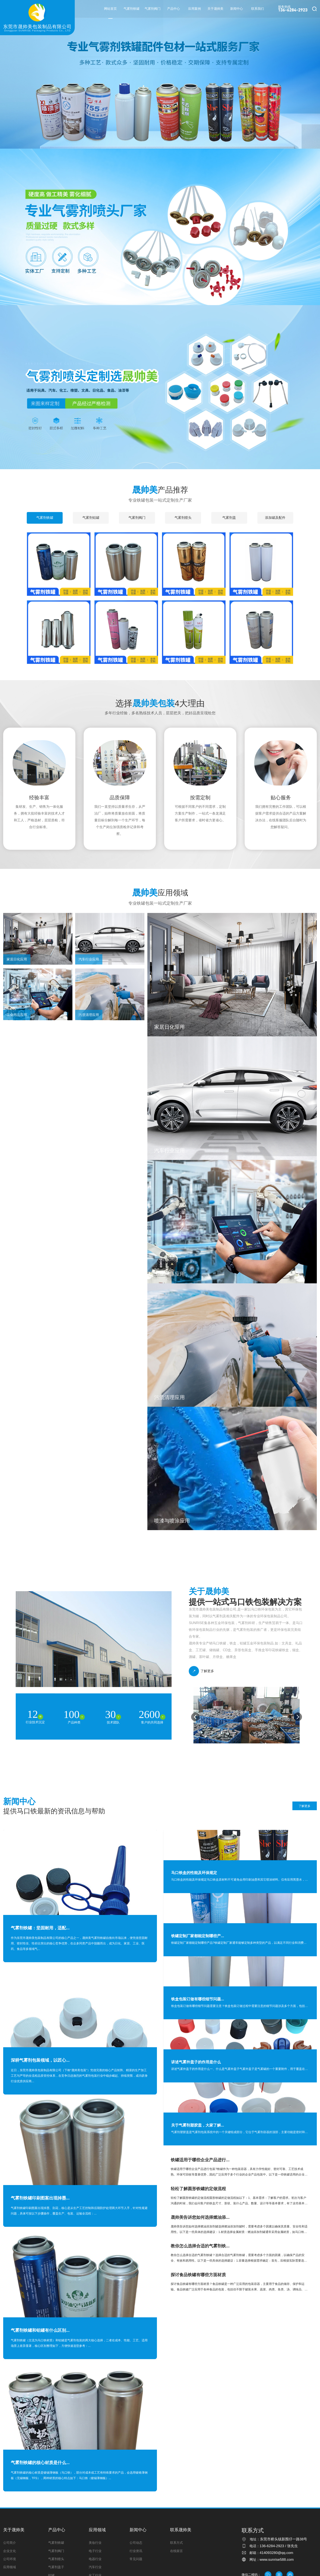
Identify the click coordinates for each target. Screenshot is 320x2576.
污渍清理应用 (169, 1397)
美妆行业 (95, 2542)
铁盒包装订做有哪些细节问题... (197, 1999)
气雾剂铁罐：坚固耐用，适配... (40, 1928)
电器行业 (95, 2559)
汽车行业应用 (169, 1150)
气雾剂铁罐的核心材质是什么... (40, 2462)
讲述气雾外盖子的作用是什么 (196, 2062)
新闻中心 (236, 8)
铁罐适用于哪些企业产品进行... (200, 2160)
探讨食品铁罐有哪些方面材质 (198, 2275)
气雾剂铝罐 (90, 517)
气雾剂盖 (229, 517)
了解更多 (207, 1671)
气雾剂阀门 (153, 8)
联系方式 (176, 2542)
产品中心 (173, 8)
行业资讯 (136, 2551)
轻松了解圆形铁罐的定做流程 (198, 2189)
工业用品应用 (169, 1274)
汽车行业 (95, 2567)
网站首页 (110, 8)
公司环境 (9, 2559)
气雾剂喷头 (183, 517)
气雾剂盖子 (56, 2567)
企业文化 (9, 2551)
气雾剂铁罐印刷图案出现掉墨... (40, 2198)
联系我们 (257, 8)
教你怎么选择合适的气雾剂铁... (200, 2246)
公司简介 (9, 2542)
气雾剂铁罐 (132, 8)
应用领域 (9, 2567)
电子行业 (95, 2551)
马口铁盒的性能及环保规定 (194, 1873)
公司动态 (136, 2542)
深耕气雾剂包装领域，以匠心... (40, 2060)
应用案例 (194, 8)
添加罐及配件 (275, 517)
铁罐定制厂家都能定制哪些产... (197, 1936)
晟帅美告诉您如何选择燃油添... (200, 2217)
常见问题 (136, 2559)
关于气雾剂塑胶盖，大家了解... (197, 2125)
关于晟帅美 (215, 8)
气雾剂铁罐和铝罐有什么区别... (40, 2330)
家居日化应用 (169, 1027)
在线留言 (176, 2551)
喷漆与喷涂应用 (172, 1521)
